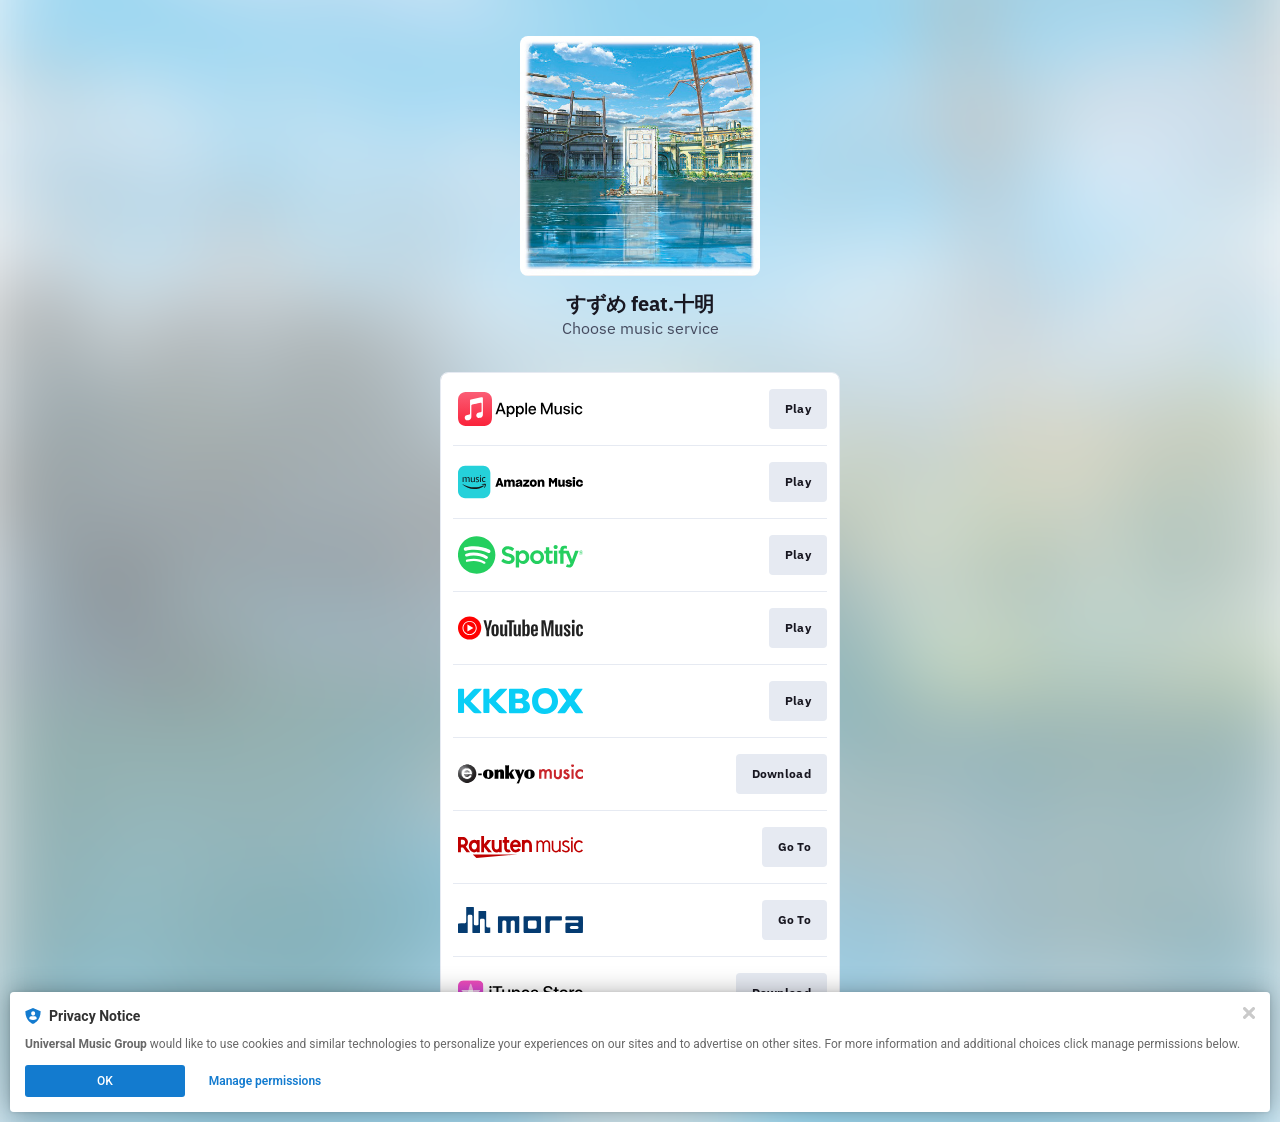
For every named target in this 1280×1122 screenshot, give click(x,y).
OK (105, 1081)
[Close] (1249, 1013)
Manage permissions (265, 1081)
